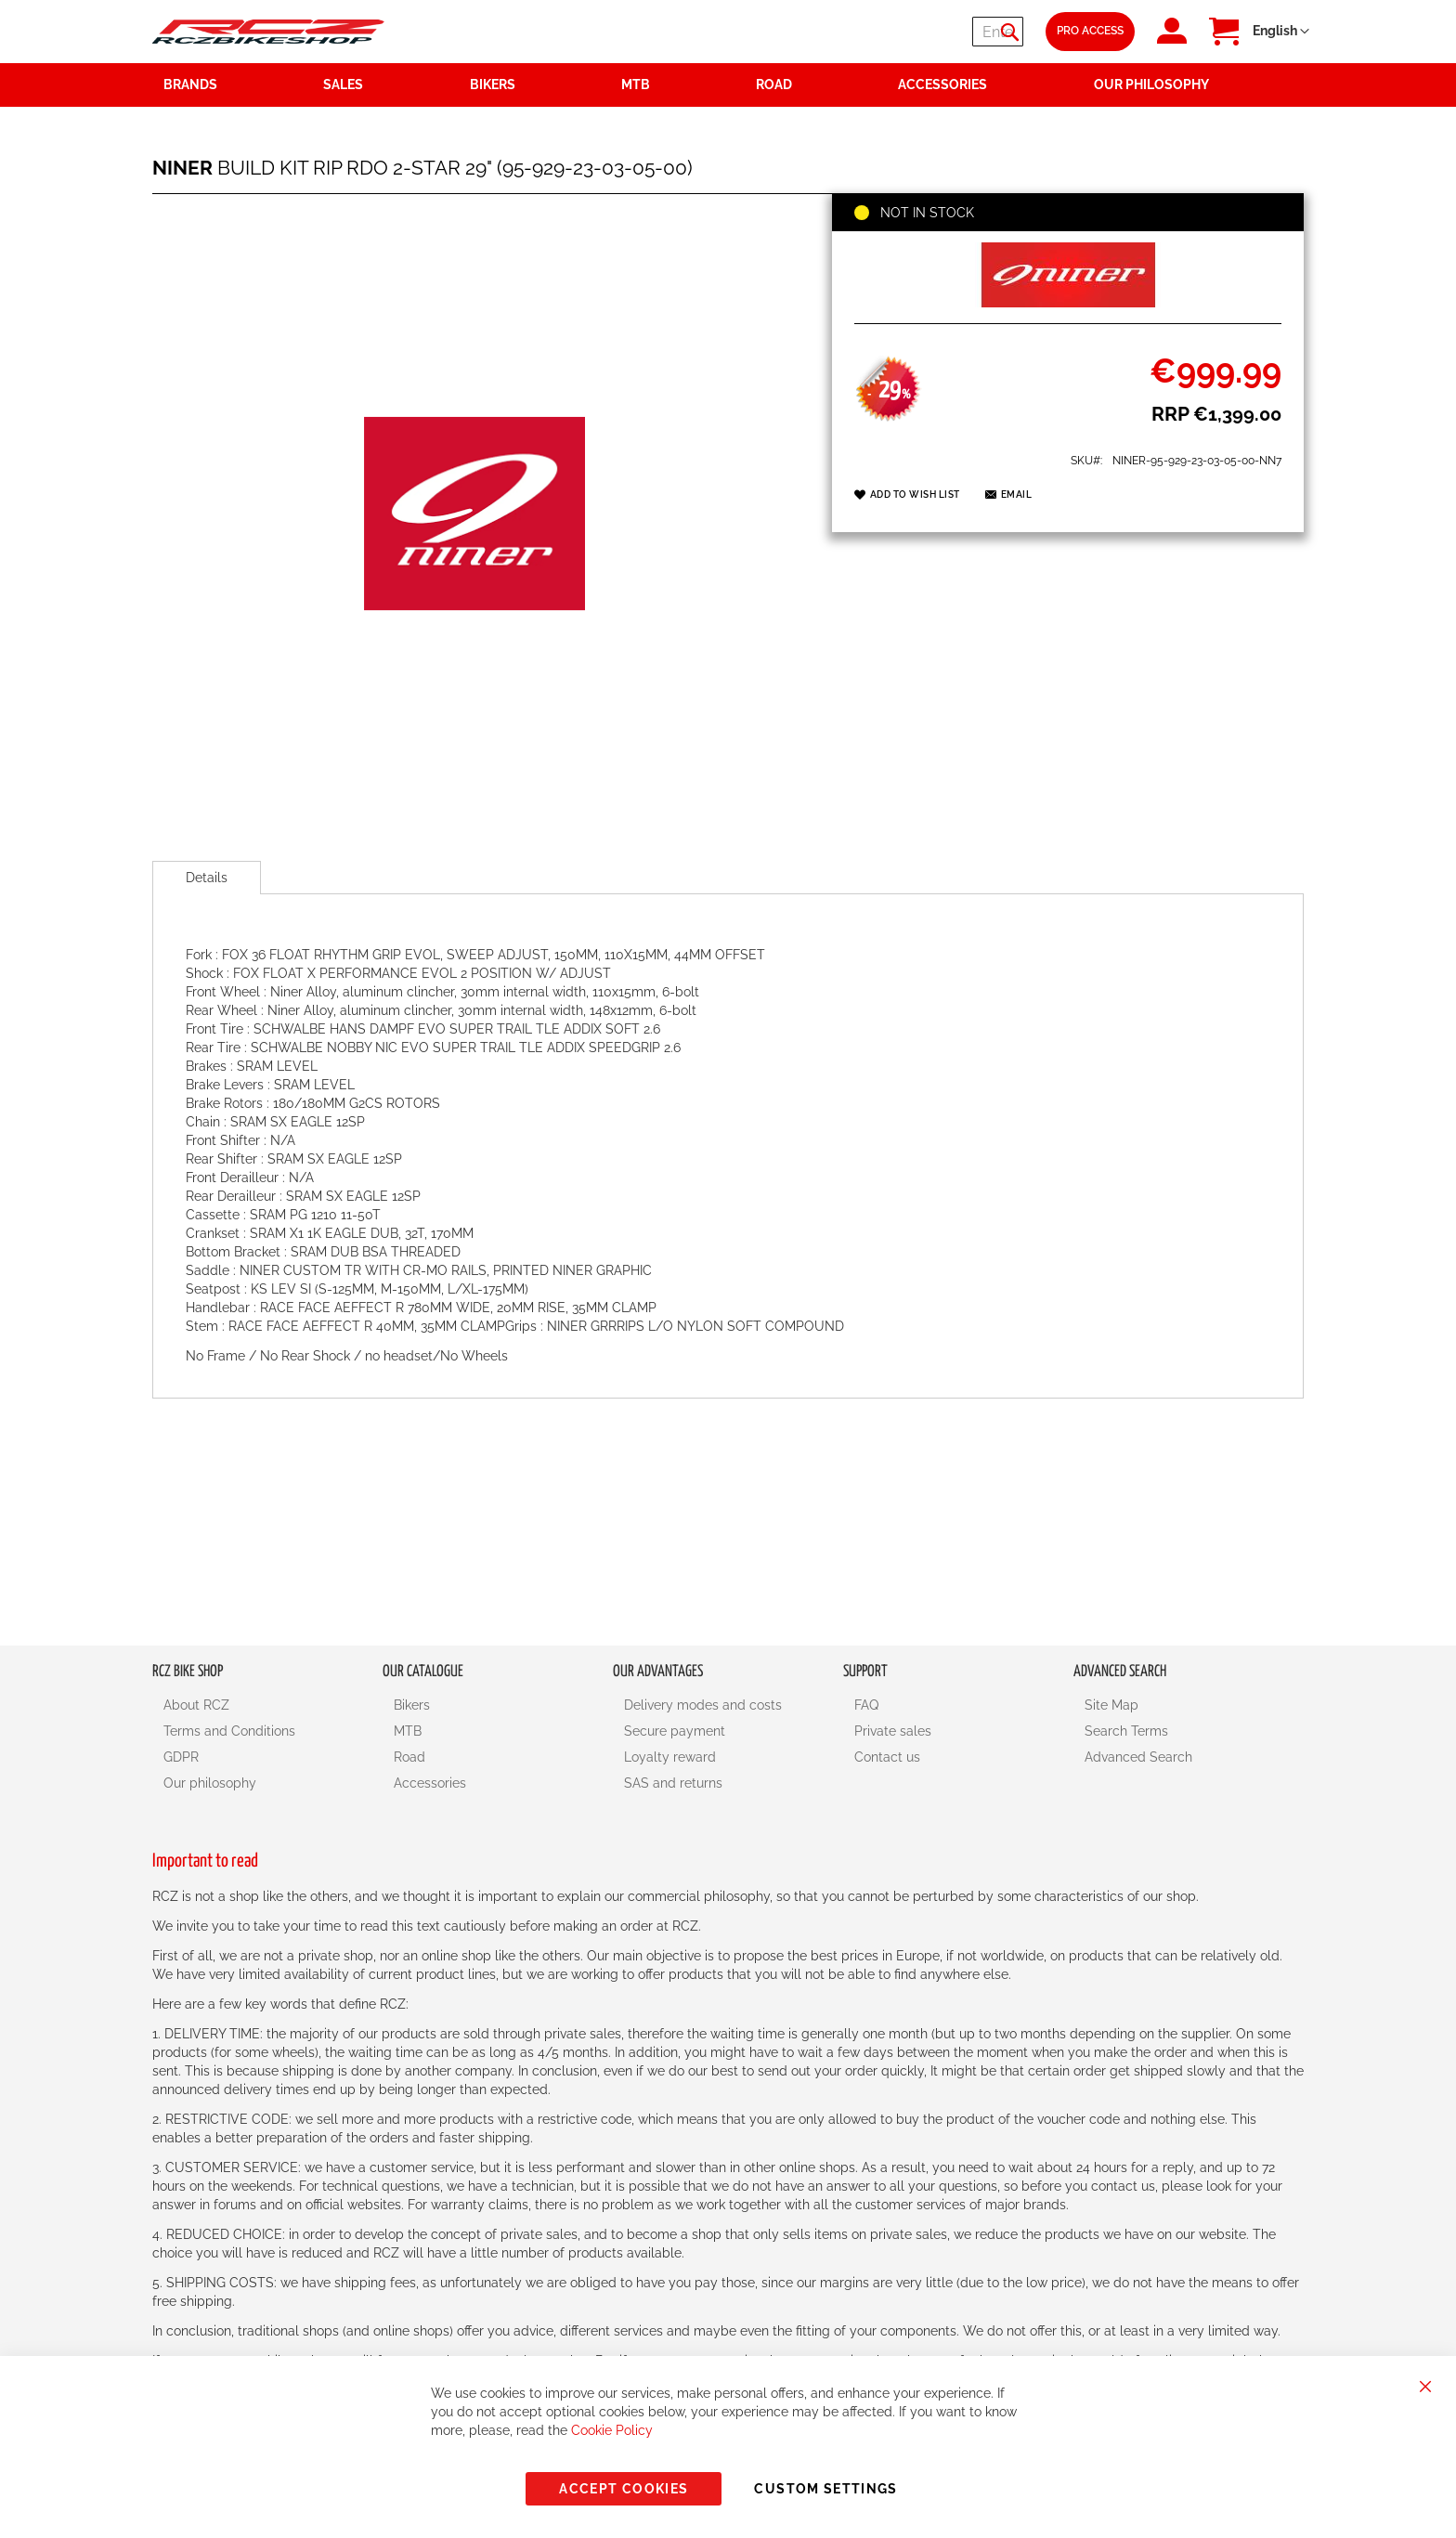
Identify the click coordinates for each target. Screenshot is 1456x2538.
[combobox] (911, 31)
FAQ (866, 1705)
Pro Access (1090, 30)
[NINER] (1068, 302)
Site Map (1111, 1705)
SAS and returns (673, 1783)
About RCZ (196, 1705)
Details (207, 877)
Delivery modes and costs (703, 1705)
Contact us (887, 1757)
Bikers (412, 1705)
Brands (190, 84)
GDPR (181, 1757)
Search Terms (1126, 1731)
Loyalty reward (670, 1757)
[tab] (206, 877)
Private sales (892, 1731)
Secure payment (674, 1731)
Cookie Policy (612, 2430)
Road (409, 1757)
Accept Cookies (623, 2488)
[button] (1281, 31)
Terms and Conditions (229, 1731)
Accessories (430, 1783)
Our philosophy (209, 1783)
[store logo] (268, 31)
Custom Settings (825, 2488)
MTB (408, 1731)
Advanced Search (1138, 1757)
